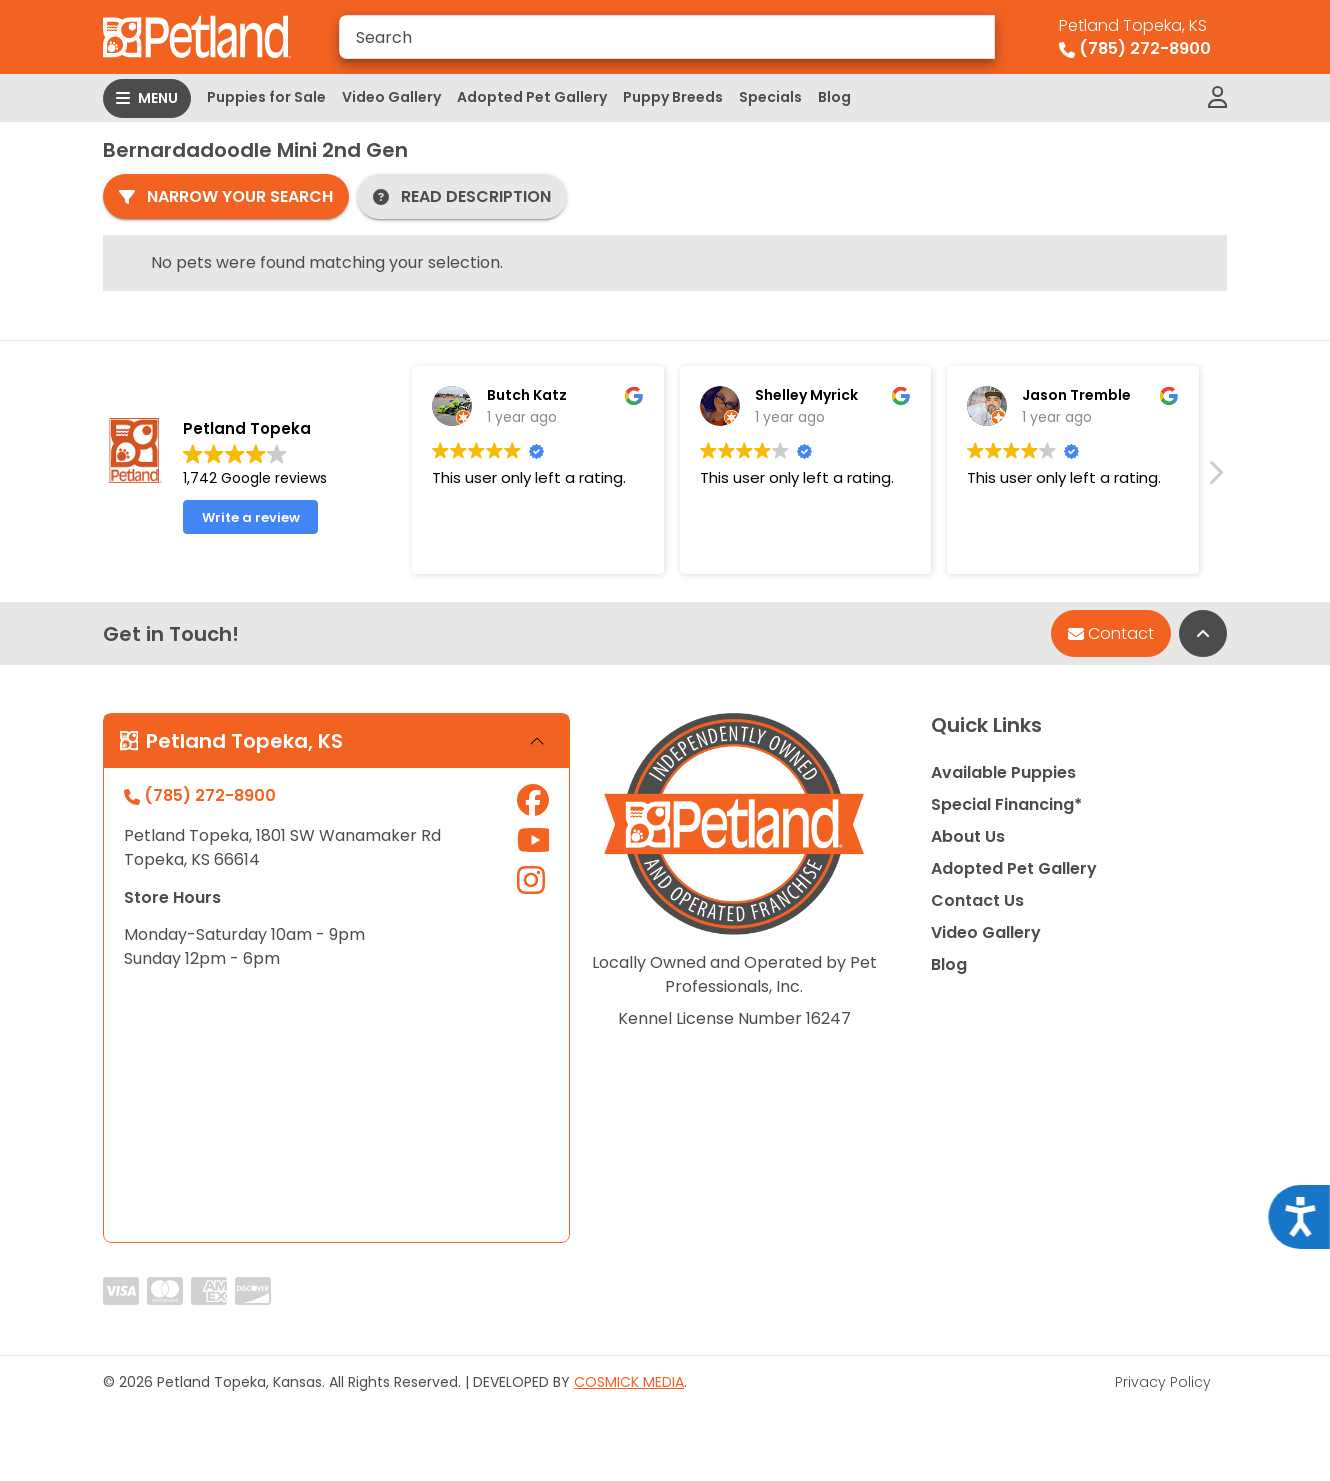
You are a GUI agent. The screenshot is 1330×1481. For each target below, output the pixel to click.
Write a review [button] (251, 517)
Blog (834, 97)
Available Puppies (1003, 772)
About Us (968, 836)
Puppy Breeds (673, 97)
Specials (770, 97)
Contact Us (977, 900)
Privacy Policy (1163, 1382)
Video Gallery (391, 97)
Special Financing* (1006, 804)
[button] (1215, 478)
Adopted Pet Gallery (532, 97)
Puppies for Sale (266, 97)
